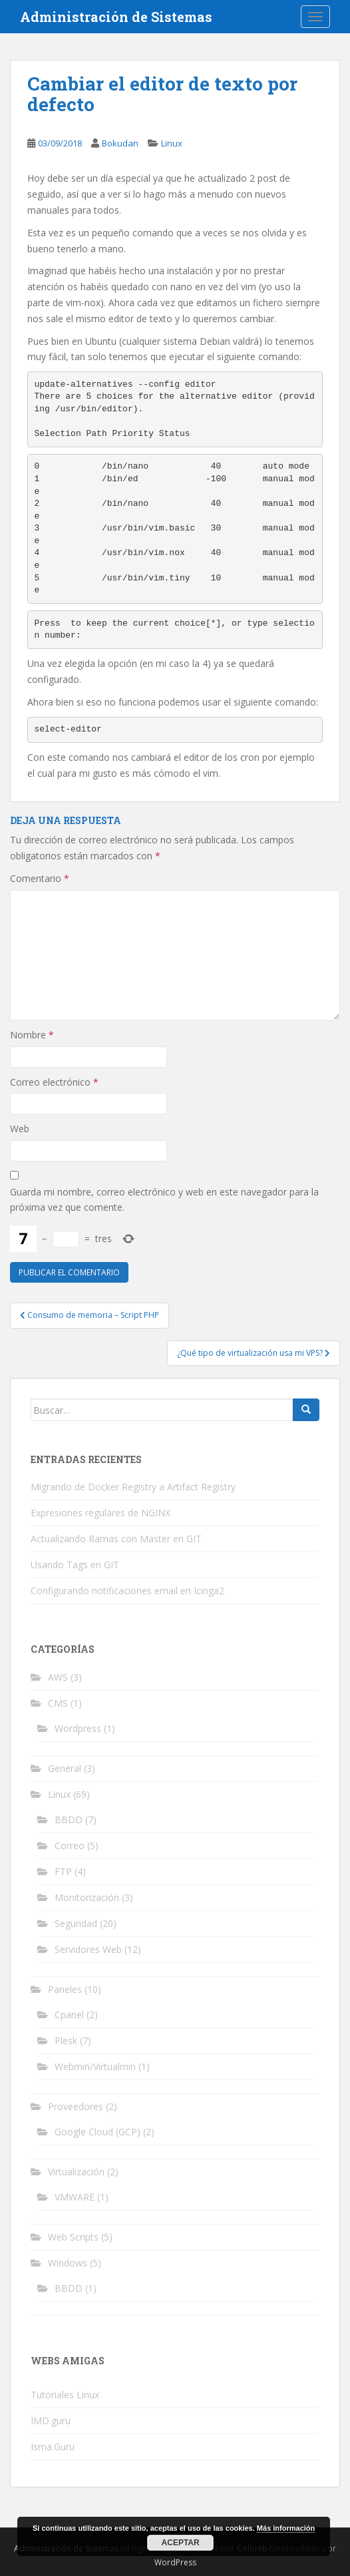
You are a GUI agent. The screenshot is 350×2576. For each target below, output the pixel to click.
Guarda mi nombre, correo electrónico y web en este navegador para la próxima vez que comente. (164, 1199)
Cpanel (69, 2014)
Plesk (66, 2040)
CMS (58, 1703)
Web (19, 1128)
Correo (70, 1845)
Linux (171, 143)
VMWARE (74, 2197)
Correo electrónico (54, 1082)
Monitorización (87, 1897)
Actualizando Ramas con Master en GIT (116, 1538)
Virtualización (76, 2171)
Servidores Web (88, 1949)
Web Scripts (73, 2237)
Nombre (32, 1034)
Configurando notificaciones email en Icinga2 (127, 1590)
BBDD (69, 1819)
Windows (67, 2262)
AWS (58, 1677)
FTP (63, 1871)
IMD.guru (51, 2420)
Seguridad (76, 1923)
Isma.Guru (53, 2446)
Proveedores (75, 2106)
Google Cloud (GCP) (97, 2131)
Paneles (65, 1989)
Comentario (39, 878)
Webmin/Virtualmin (95, 2066)
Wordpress (78, 1728)
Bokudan (120, 143)
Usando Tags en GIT (75, 1564)
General (64, 1768)
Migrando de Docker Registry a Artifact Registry (133, 1486)
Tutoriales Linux (65, 2394)
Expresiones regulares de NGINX (100, 1512)
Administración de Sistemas (116, 16)
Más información (286, 2528)
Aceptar (181, 2542)
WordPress (175, 2562)
